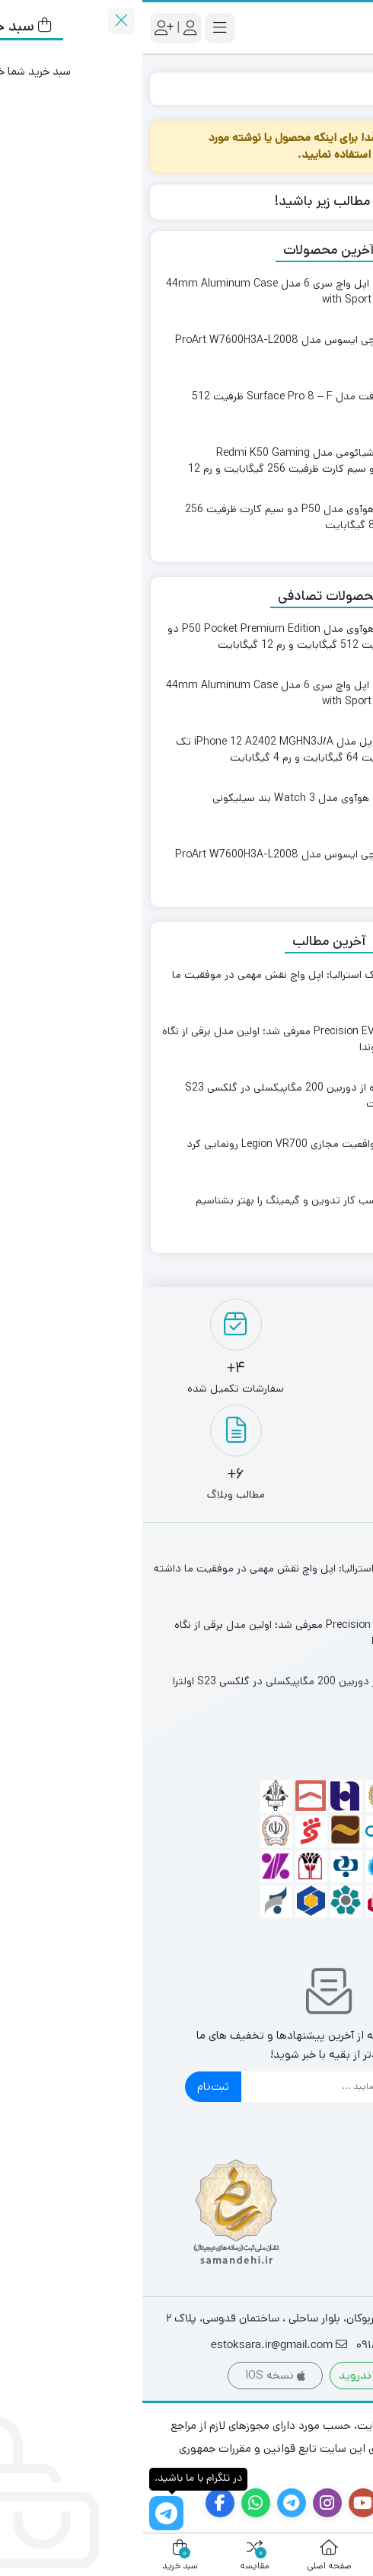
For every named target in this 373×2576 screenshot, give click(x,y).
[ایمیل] (200, 2086)
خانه (347, 88)
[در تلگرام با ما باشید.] (24, 2513)
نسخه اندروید (237, 2375)
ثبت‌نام (71, 2086)
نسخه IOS (133, 2375)
